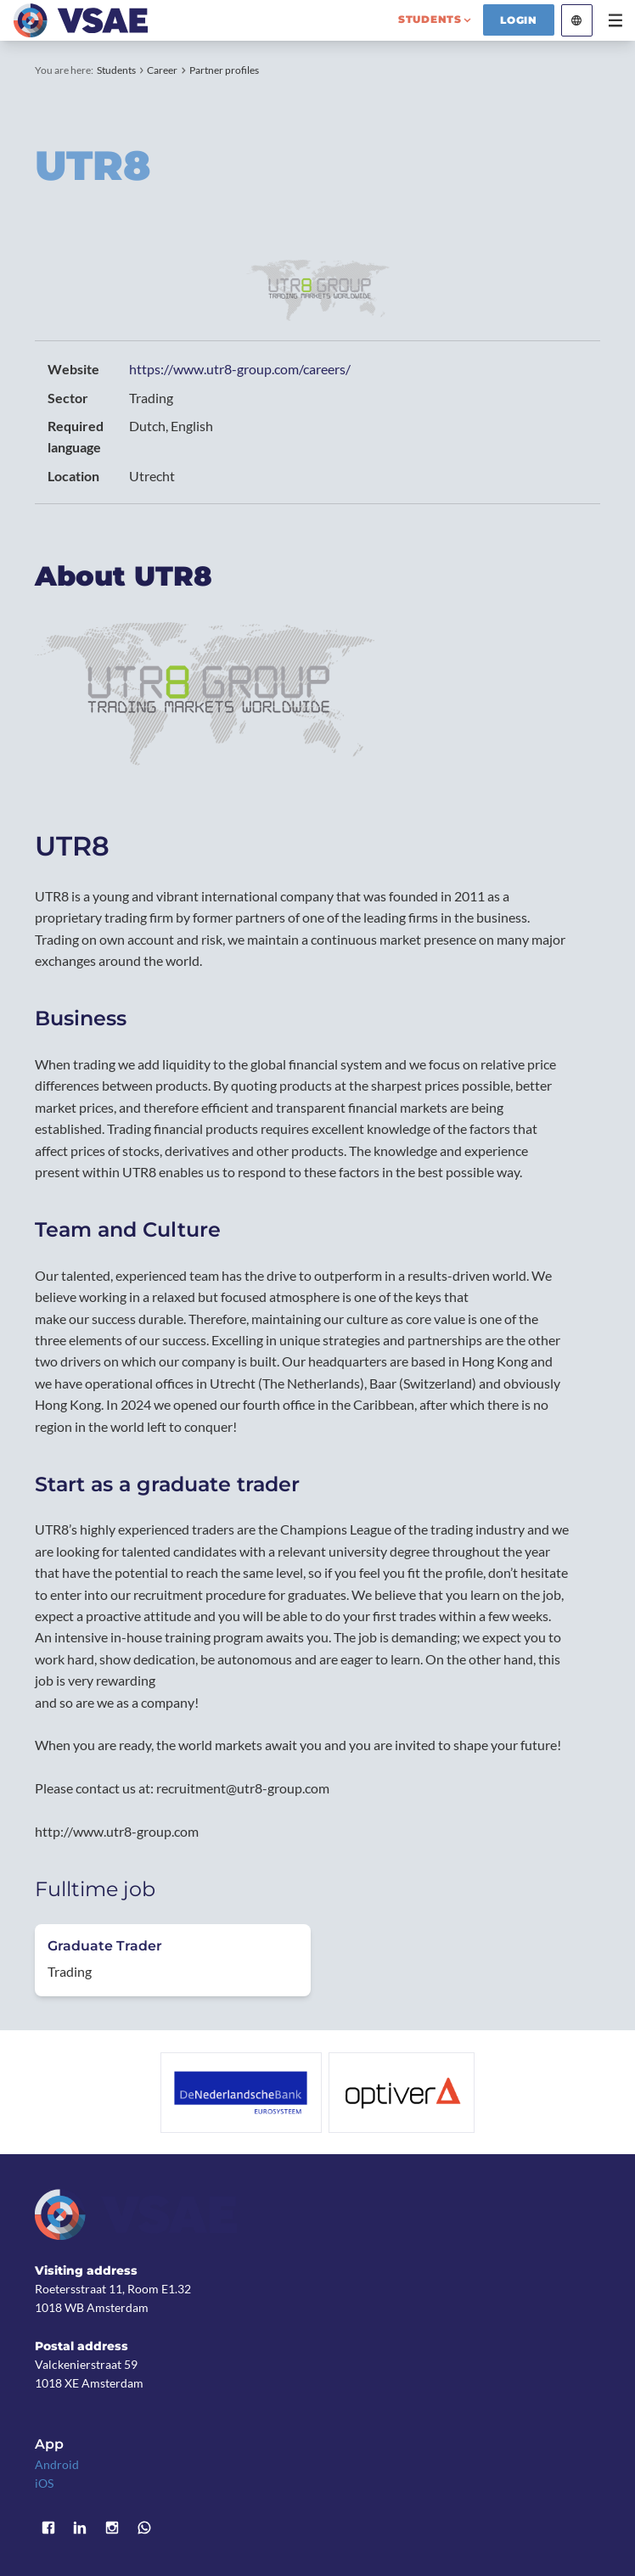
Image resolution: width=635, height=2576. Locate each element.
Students (116, 70)
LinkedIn (80, 2527)
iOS (44, 2483)
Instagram (112, 2527)
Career (162, 70)
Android (57, 2464)
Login (518, 20)
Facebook (48, 2527)
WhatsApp (144, 2527)
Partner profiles (224, 70)
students (430, 19)
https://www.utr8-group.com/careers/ (240, 369)
